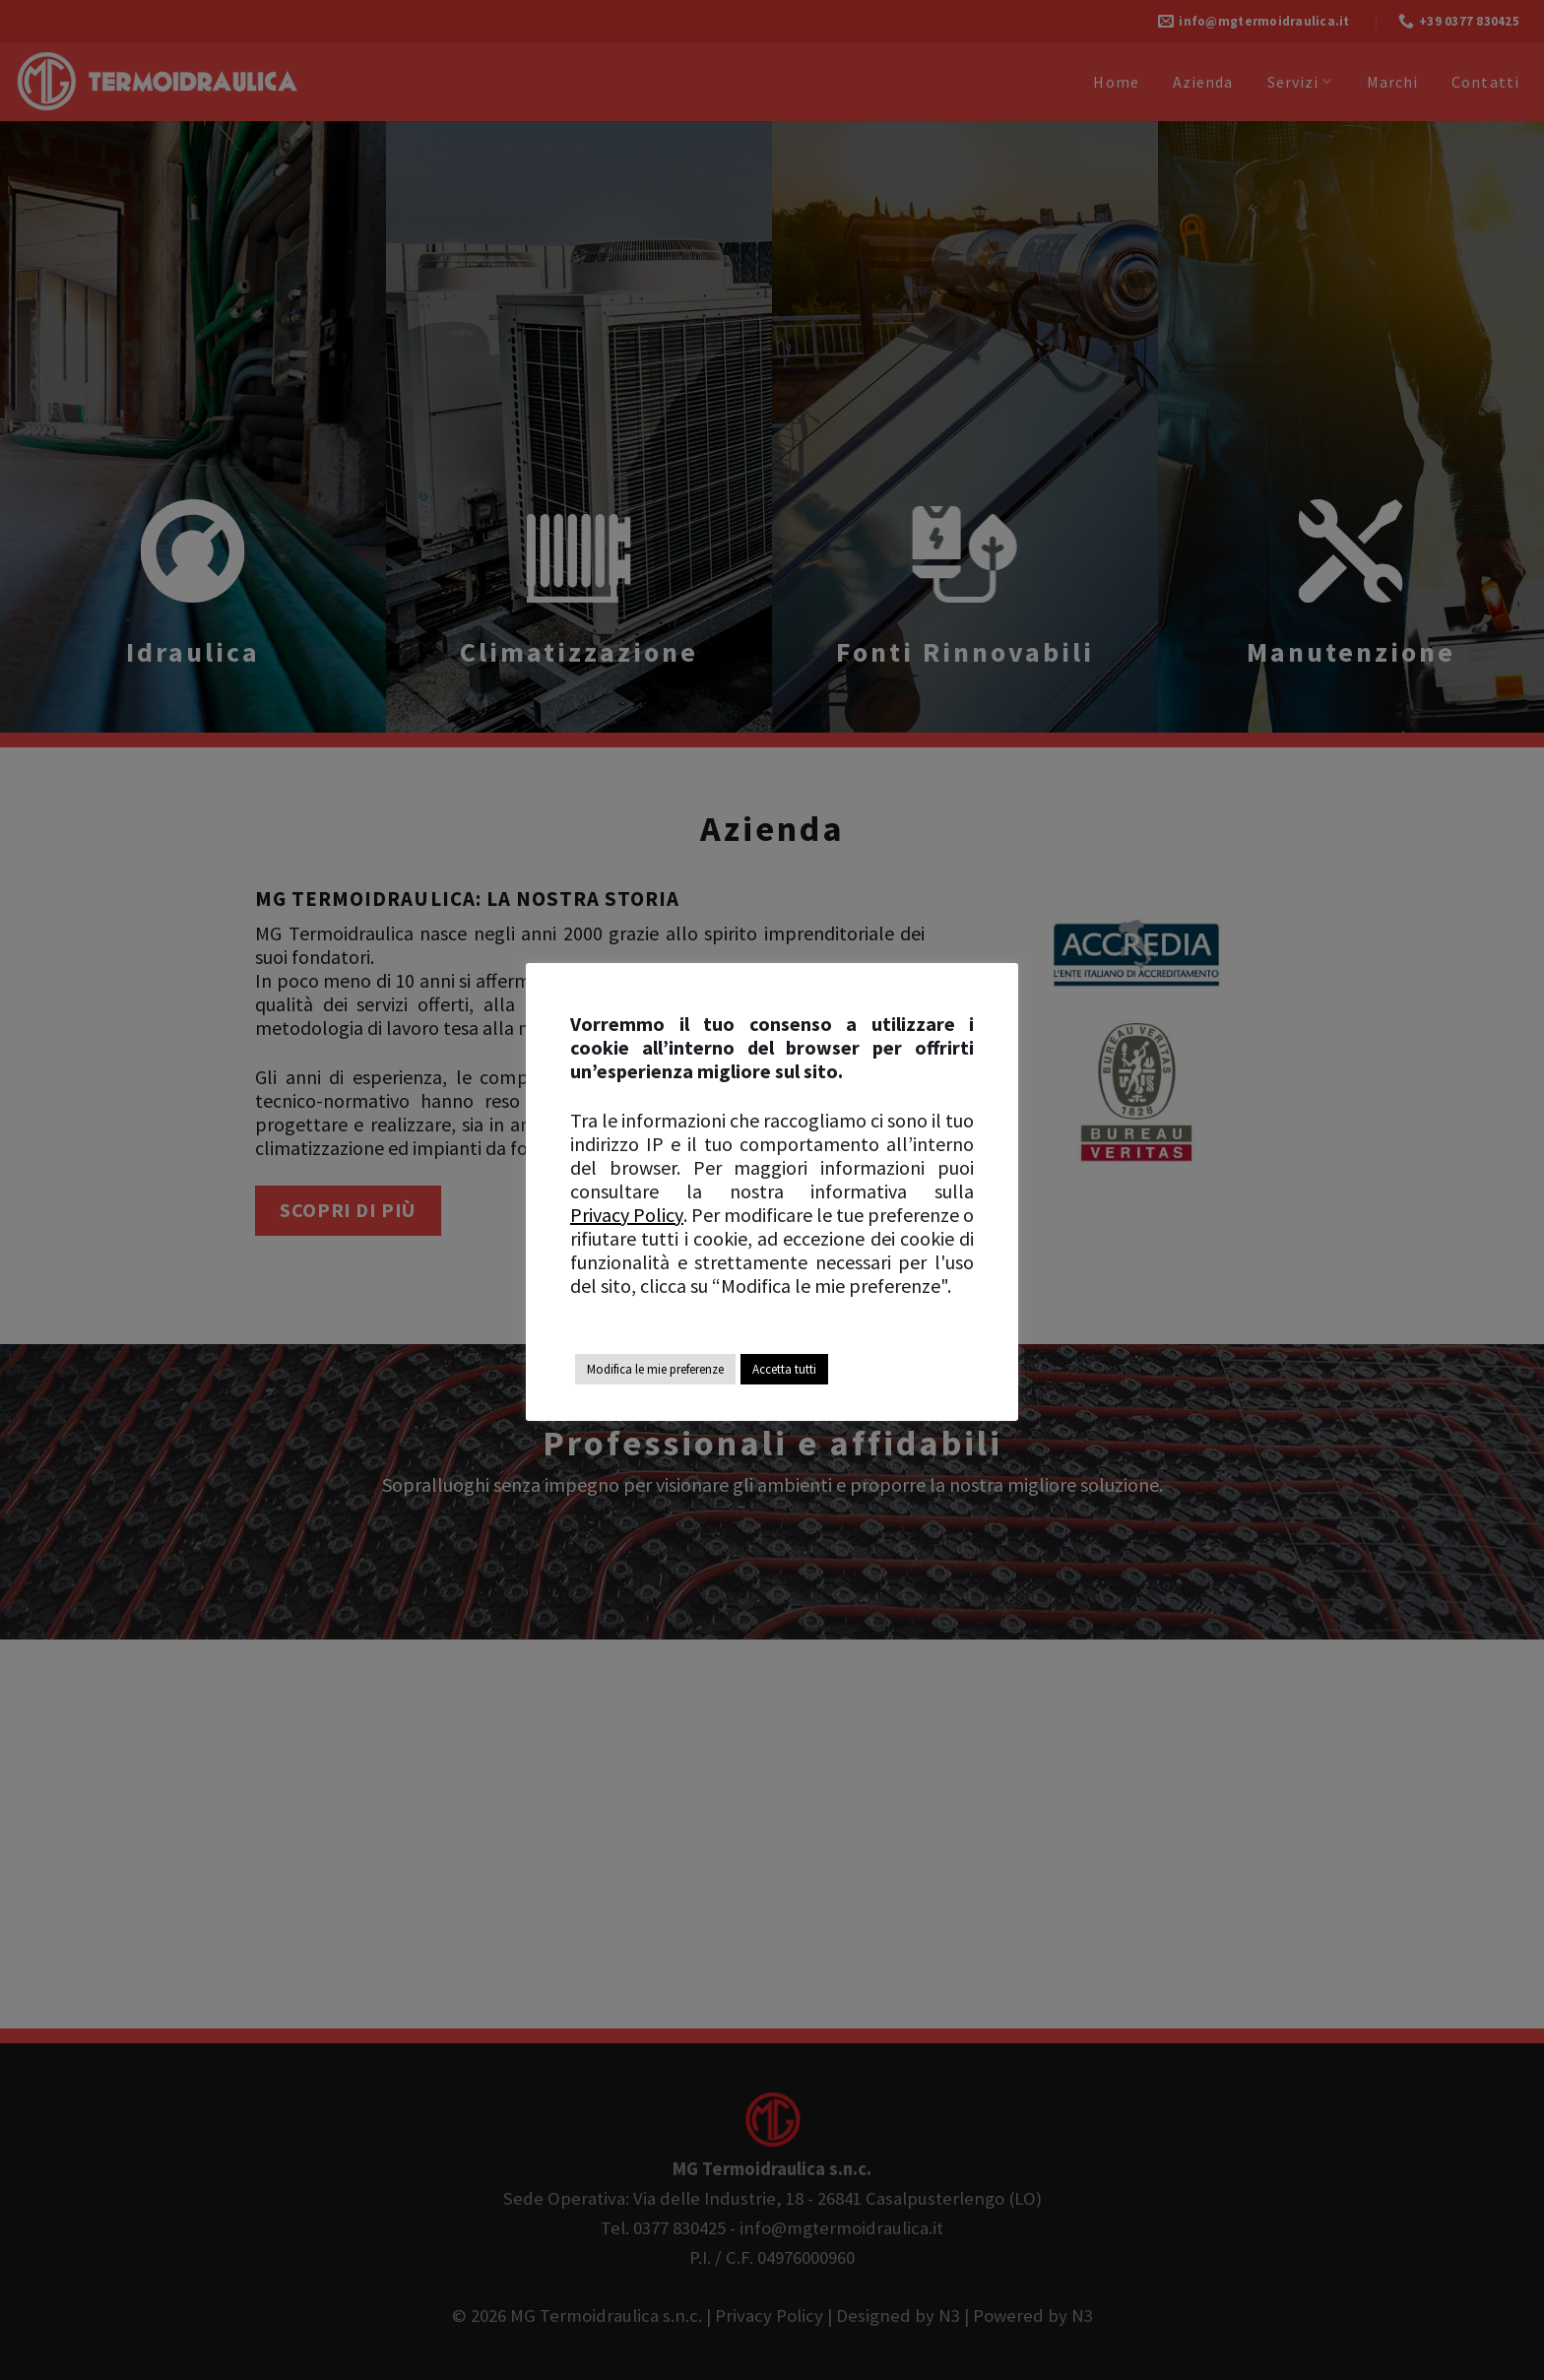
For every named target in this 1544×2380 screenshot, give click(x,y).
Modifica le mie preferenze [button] (655, 1369)
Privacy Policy (626, 1215)
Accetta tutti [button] (784, 1369)
